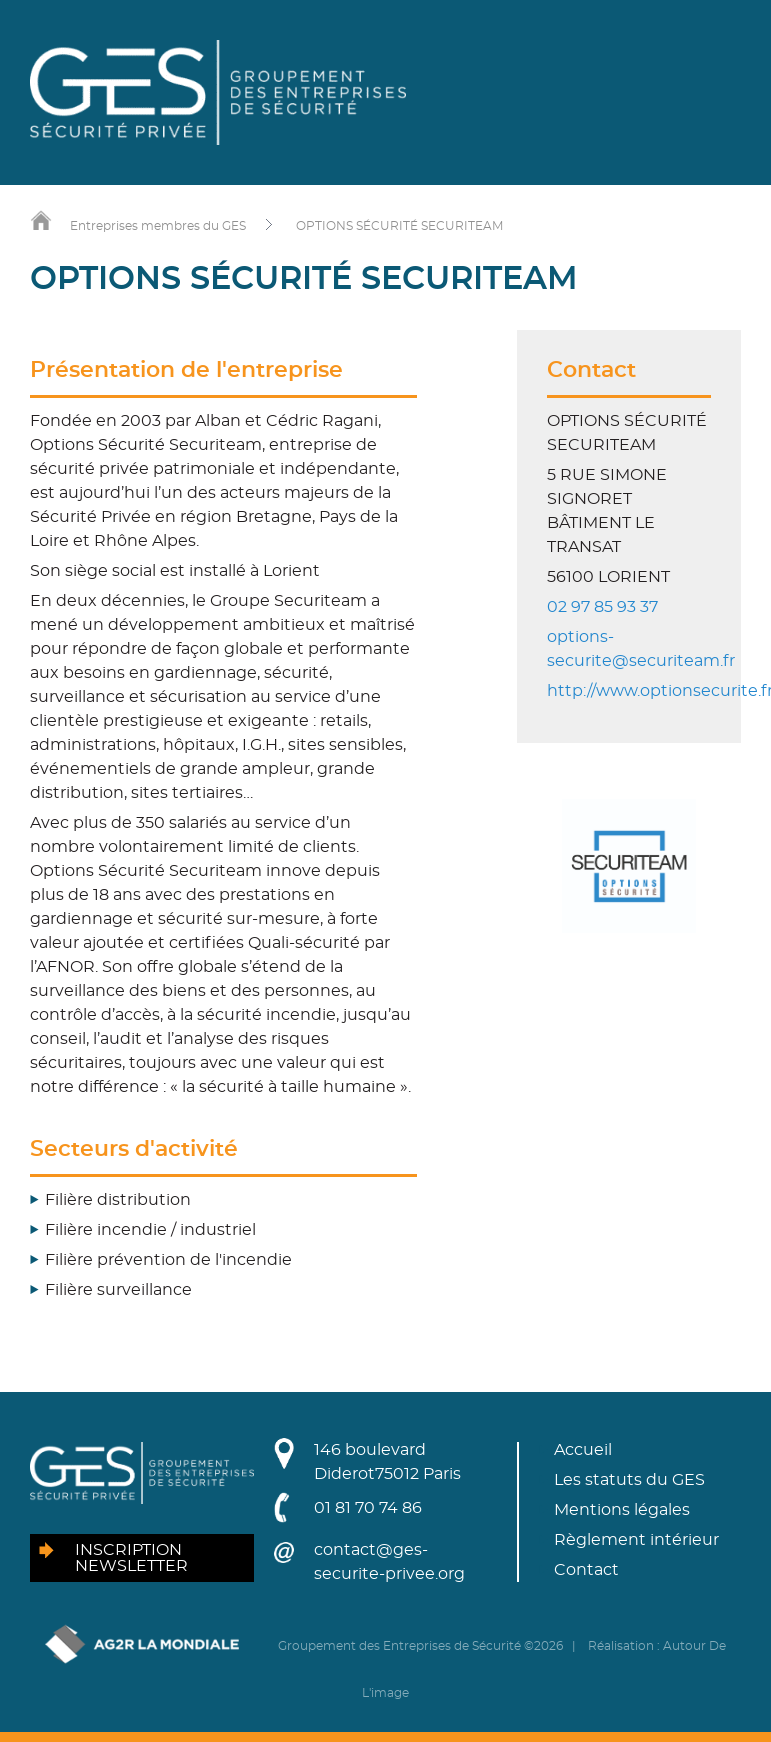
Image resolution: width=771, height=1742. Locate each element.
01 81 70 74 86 (368, 1508)
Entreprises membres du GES (158, 226)
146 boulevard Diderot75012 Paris (387, 1462)
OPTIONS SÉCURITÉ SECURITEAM (399, 226)
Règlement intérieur (636, 1540)
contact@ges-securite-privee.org (389, 1562)
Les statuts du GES (629, 1480)
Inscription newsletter (131, 1558)
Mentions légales (622, 1510)
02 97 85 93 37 (602, 607)
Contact (586, 1570)
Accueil (583, 1450)
